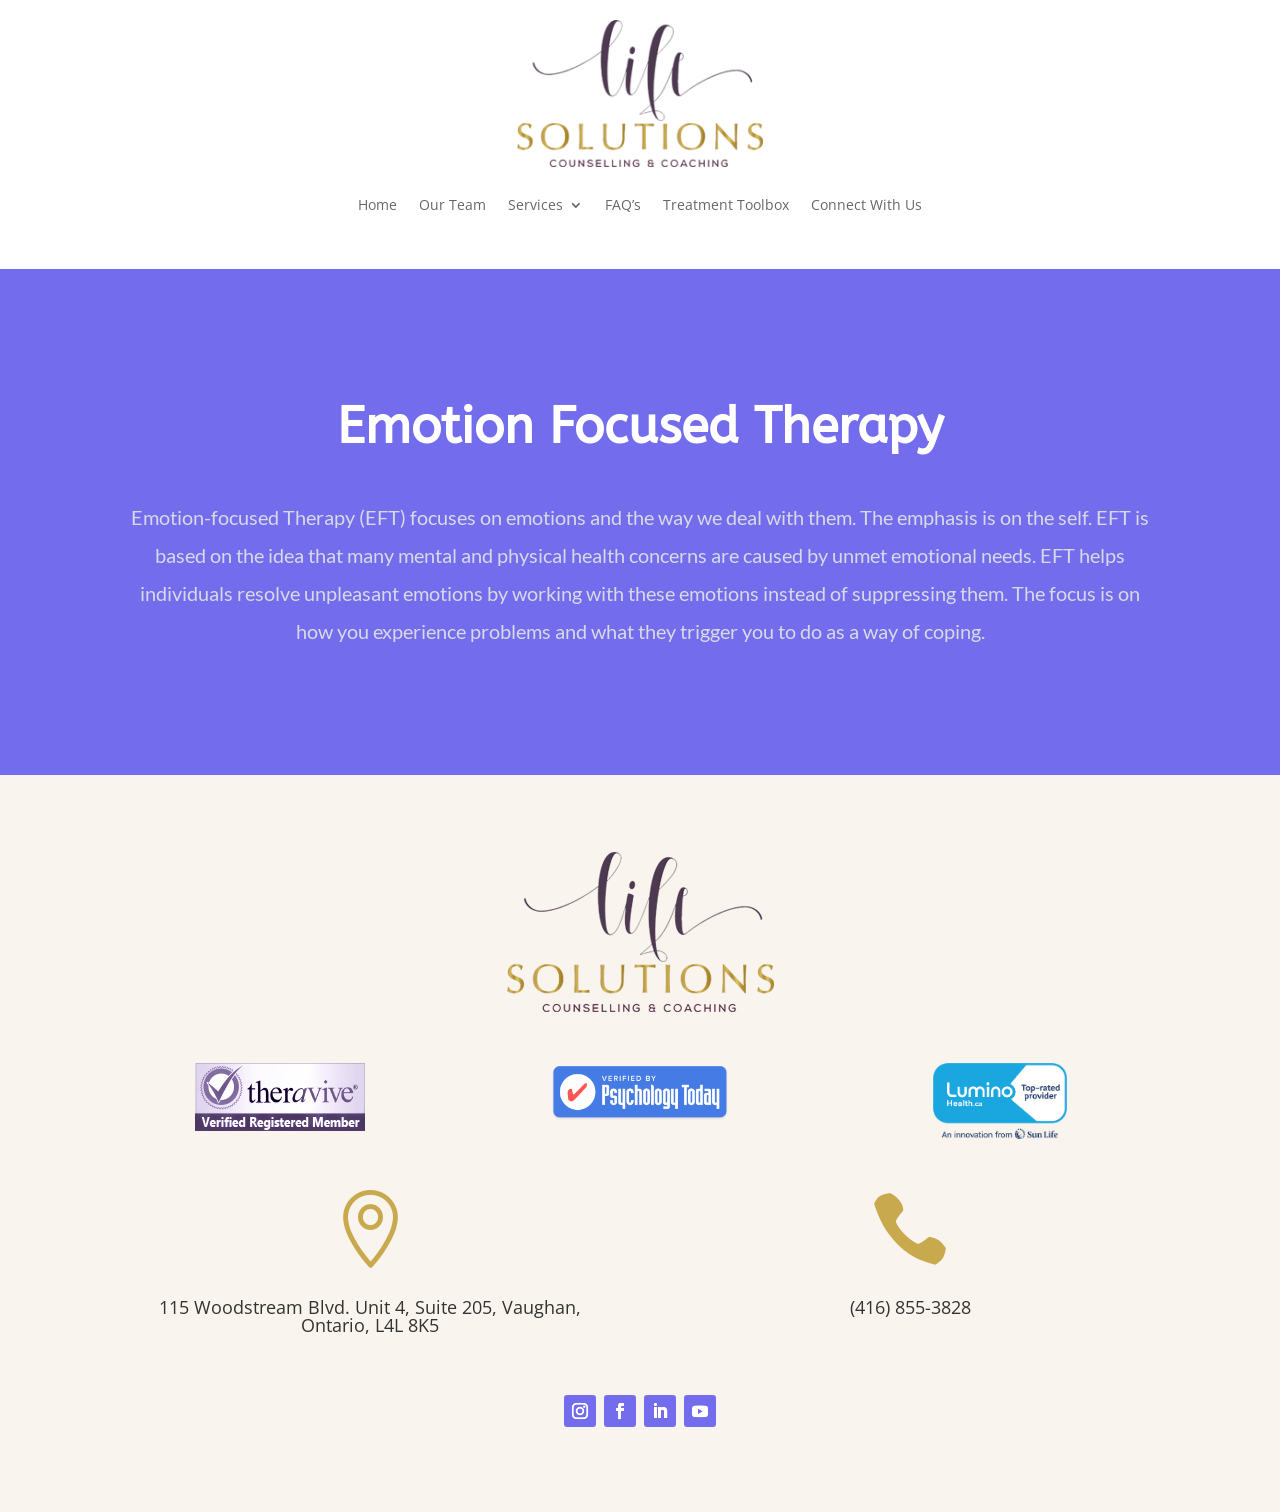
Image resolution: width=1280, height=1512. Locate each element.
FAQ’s (623, 204)
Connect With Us (866, 204)
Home (377, 204)
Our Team (452, 204)
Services (535, 204)
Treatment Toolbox (726, 204)
